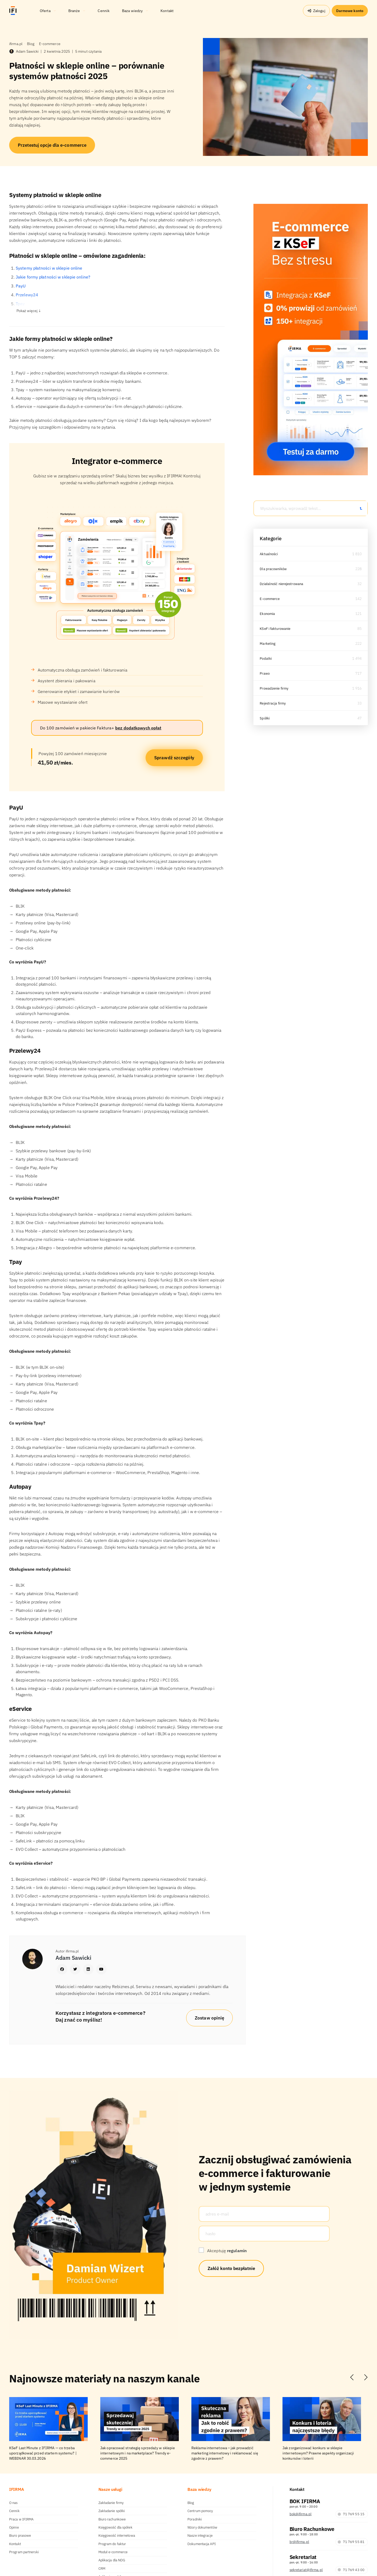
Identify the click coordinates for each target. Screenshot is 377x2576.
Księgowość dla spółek (115, 2527)
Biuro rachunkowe (112, 2519)
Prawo (265, 673)
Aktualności (269, 554)
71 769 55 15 (351, 2514)
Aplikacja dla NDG (111, 2560)
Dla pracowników (274, 568)
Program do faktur (112, 2544)
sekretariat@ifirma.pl (306, 2570)
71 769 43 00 (351, 2570)
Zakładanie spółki (111, 2511)
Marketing (268, 643)
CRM (101, 2568)
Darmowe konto (349, 10)
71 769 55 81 (351, 2542)
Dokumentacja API (201, 2544)
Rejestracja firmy (274, 703)
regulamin (237, 2250)
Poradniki (194, 2519)
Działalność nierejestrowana (283, 583)
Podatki (266, 658)
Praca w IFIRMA (21, 2519)
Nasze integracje (200, 2535)
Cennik (14, 2511)
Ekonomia (268, 613)
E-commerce (270, 598)
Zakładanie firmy (111, 2503)
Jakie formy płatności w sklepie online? (53, 277)
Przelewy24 (27, 294)
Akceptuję (227, 2250)
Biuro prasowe (20, 2535)
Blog (190, 2503)
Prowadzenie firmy (275, 688)
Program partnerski (24, 2552)
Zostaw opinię (209, 2018)
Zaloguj (316, 10)
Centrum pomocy (200, 2511)
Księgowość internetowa (116, 2535)
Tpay (20, 303)
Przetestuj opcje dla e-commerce (52, 145)
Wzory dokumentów (202, 2527)
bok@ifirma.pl (301, 2514)
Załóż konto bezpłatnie (231, 2268)
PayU (21, 285)
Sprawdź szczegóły (174, 758)
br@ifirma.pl (299, 2542)
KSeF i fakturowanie (276, 628)
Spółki (265, 718)
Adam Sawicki (23, 51)
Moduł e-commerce (113, 2552)
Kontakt (15, 2544)
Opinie (14, 2527)
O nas (13, 2503)
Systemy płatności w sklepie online (49, 268)
